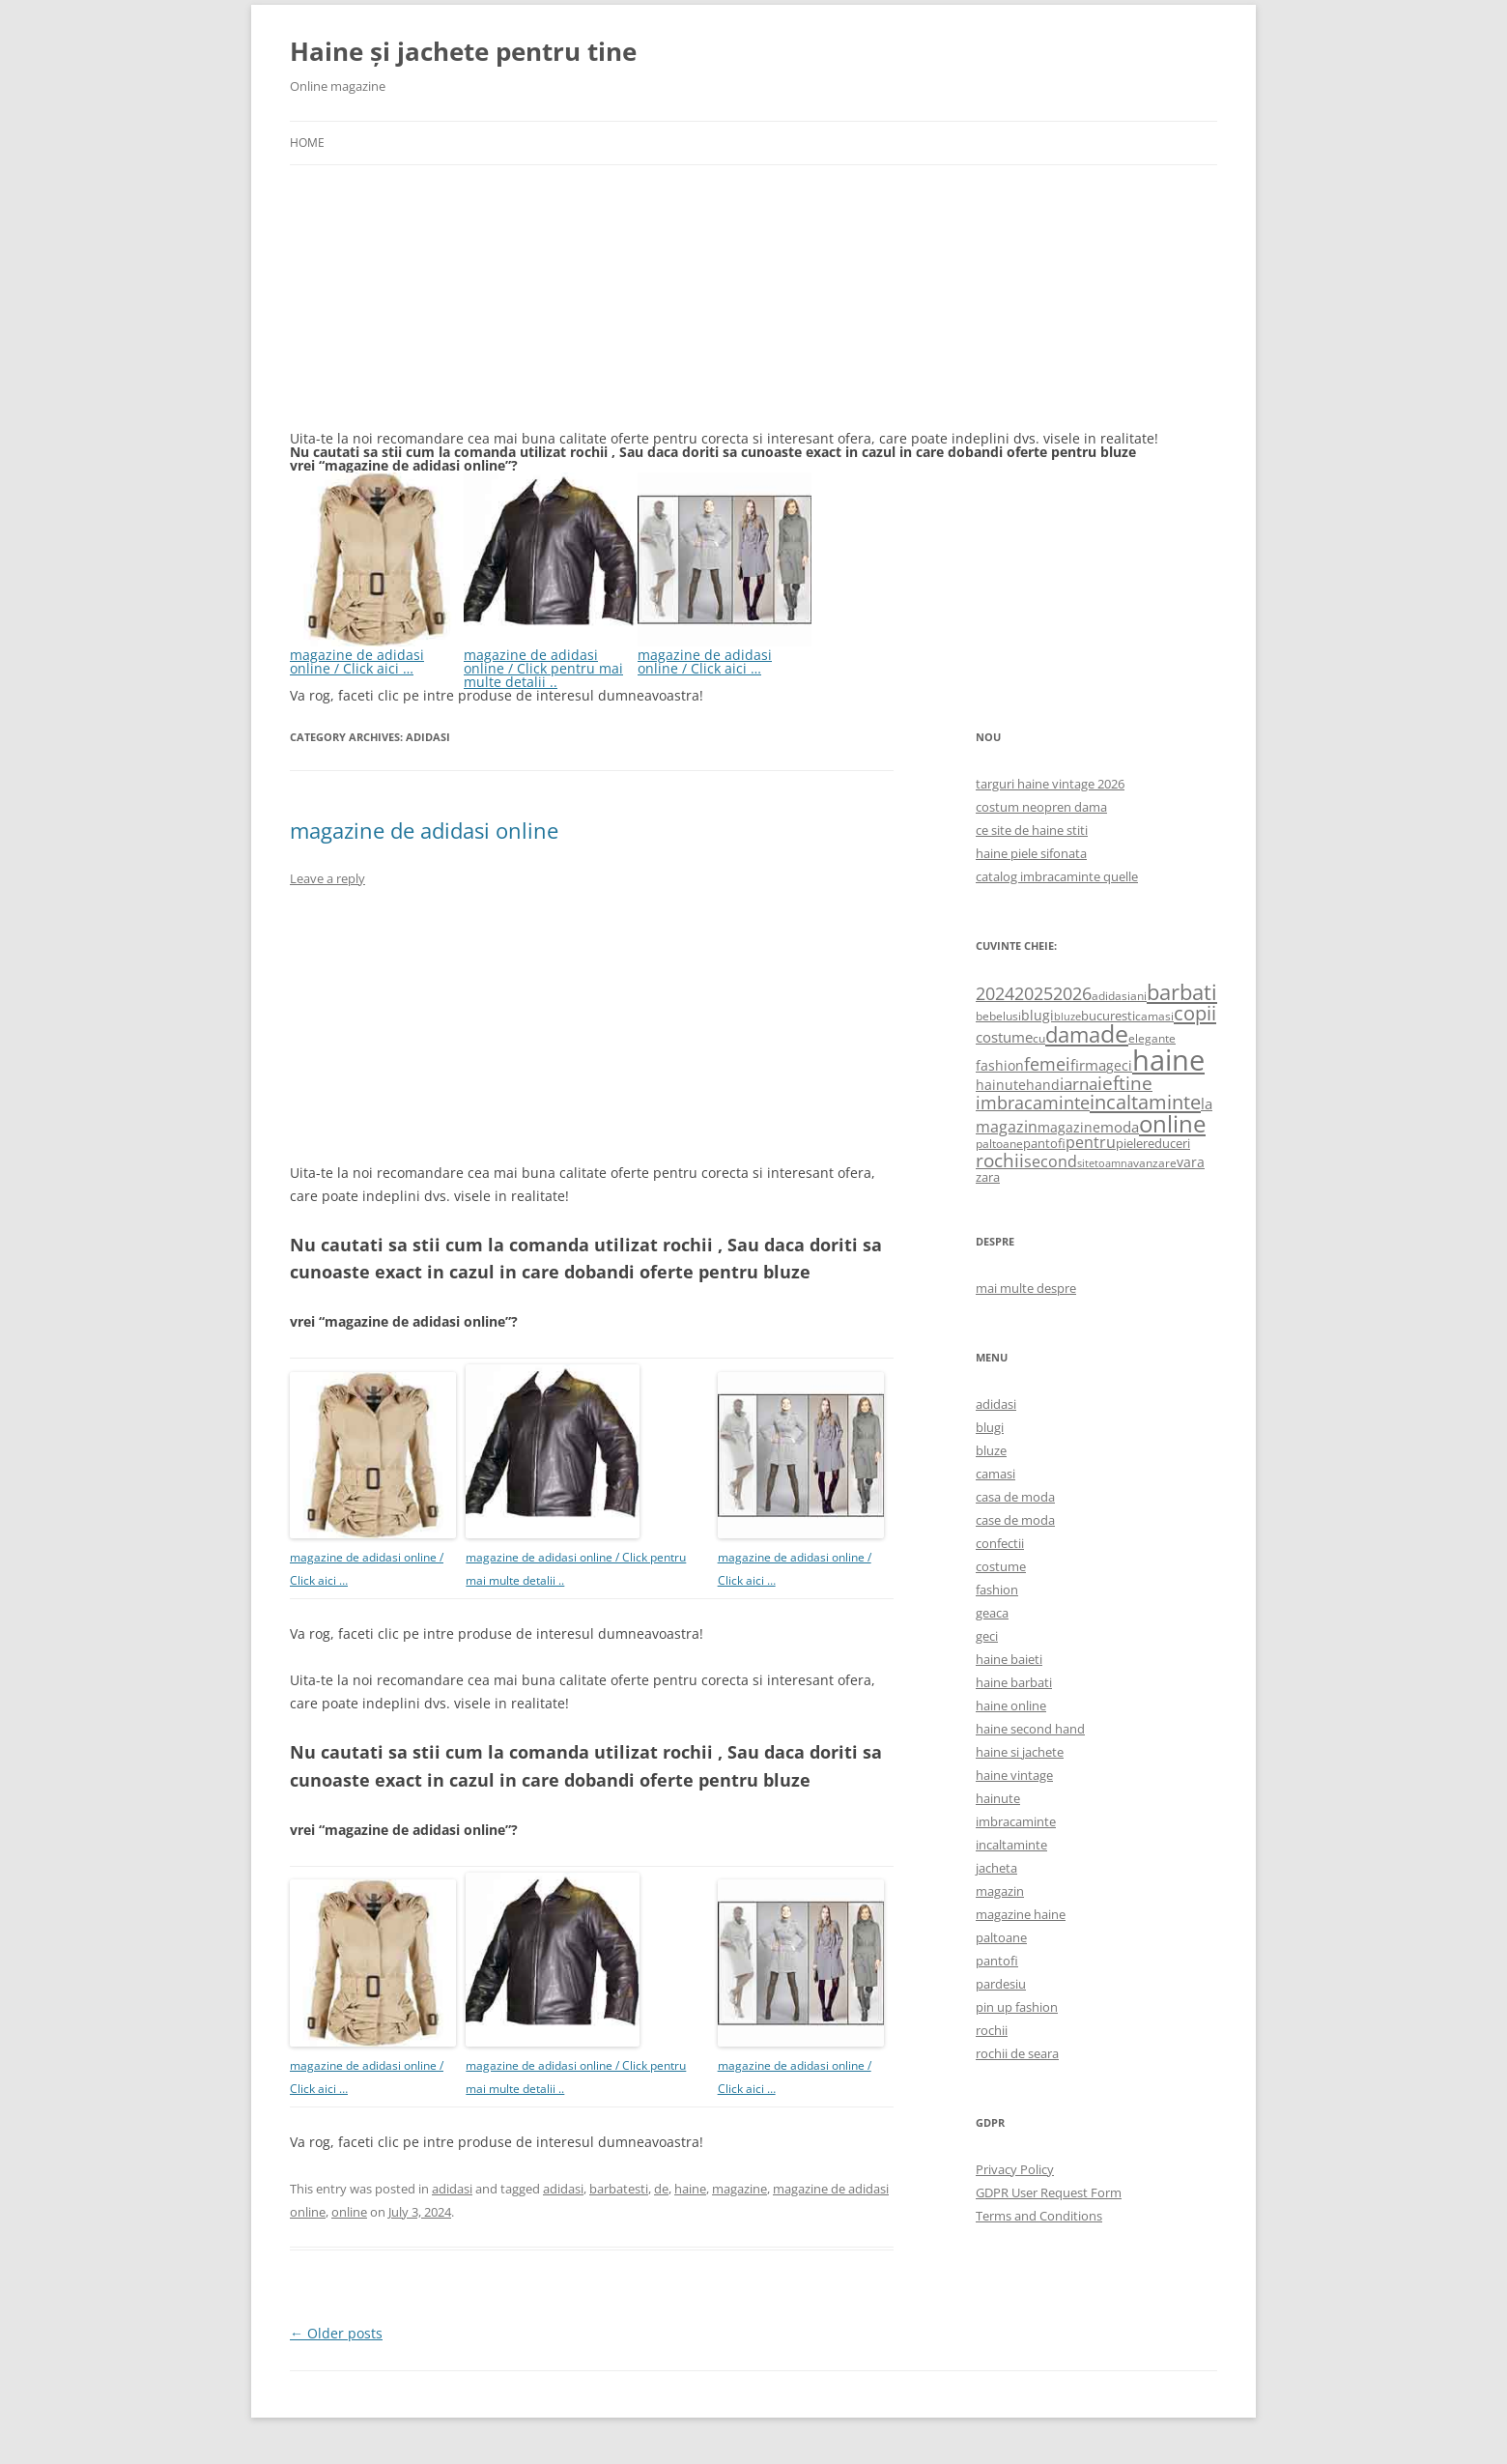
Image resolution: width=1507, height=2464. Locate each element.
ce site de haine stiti (1032, 830)
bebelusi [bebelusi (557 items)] (998, 1016)
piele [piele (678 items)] (1129, 1143)
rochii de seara (1017, 2053)
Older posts (336, 2333)
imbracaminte (1016, 1821)
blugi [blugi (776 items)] (1037, 1015)
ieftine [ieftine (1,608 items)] (1124, 1083)
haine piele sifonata (1031, 853)
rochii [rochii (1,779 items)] (1000, 1160)
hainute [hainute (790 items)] (1001, 1084)
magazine (739, 2188)
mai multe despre (1026, 1288)
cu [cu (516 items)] (1039, 1038)
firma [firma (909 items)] (1088, 1064)
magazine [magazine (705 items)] (1069, 1127)
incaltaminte (1011, 1844)
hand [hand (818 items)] (1043, 1084)
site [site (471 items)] (1086, 1163)
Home (307, 142)
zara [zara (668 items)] (988, 1177)
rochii (992, 2030)
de (661, 2188)
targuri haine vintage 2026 (1050, 783)
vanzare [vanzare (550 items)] (1155, 1163)
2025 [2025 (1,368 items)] (1033, 993)
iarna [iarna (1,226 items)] (1078, 1084)
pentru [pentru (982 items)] (1091, 1142)
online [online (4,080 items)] (1172, 1123)
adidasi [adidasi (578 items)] (1111, 996)
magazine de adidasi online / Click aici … (377, 654)
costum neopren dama (1041, 807)
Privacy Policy (1015, 2169)
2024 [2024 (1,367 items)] (995, 993)
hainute (998, 1798)
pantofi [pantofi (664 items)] (1044, 1143)
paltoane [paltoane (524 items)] (999, 1143)
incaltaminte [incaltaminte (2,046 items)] (1145, 1102)
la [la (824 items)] (1206, 1103)
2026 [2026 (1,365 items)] (1072, 993)
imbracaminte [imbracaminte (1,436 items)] (1033, 1102)
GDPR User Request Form (1049, 2192)
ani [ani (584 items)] (1138, 996)
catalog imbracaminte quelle (1057, 876)
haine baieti (1009, 1659)
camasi (995, 1473)
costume (1001, 1566)
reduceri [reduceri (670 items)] (1166, 1143)
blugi (990, 1427)
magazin (1000, 1891)
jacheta (996, 1868)
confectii (1000, 1543)
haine (690, 2188)
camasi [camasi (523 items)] (1154, 1015)
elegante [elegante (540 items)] (1152, 1038)
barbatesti (618, 2188)
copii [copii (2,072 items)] (1195, 1012)
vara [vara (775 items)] (1191, 1162)
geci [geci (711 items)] (1119, 1065)
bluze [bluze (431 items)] (1067, 1016)
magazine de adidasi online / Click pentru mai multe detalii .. (551, 661)
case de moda (1015, 1520)
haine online (1011, 1705)
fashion (997, 1589)
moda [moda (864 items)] (1119, 1126)
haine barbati (1014, 1682)
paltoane (1001, 1937)
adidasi (452, 2188)
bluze (991, 1450)
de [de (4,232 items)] (1114, 1033)
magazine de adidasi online (424, 830)
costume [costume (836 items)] (1004, 1036)
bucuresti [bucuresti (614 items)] (1108, 1015)
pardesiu (1001, 1983)
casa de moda (1015, 1496)
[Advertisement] (435, 309)
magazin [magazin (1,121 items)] (1007, 1126)
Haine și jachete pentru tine (463, 51)
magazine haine (1021, 1914)
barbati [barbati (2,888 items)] (1182, 991)
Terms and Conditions (1039, 2215)
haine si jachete (1020, 1752)
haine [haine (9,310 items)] (1168, 1060)
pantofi (997, 1960)
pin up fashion (1017, 2007)
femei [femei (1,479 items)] (1047, 1063)
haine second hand (1030, 1728)
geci (987, 1636)
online (349, 2211)
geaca (992, 1612)
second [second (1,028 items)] (1050, 1161)
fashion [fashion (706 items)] (1000, 1065)
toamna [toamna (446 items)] (1114, 1163)
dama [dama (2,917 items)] (1072, 1034)
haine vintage (1014, 1775)
